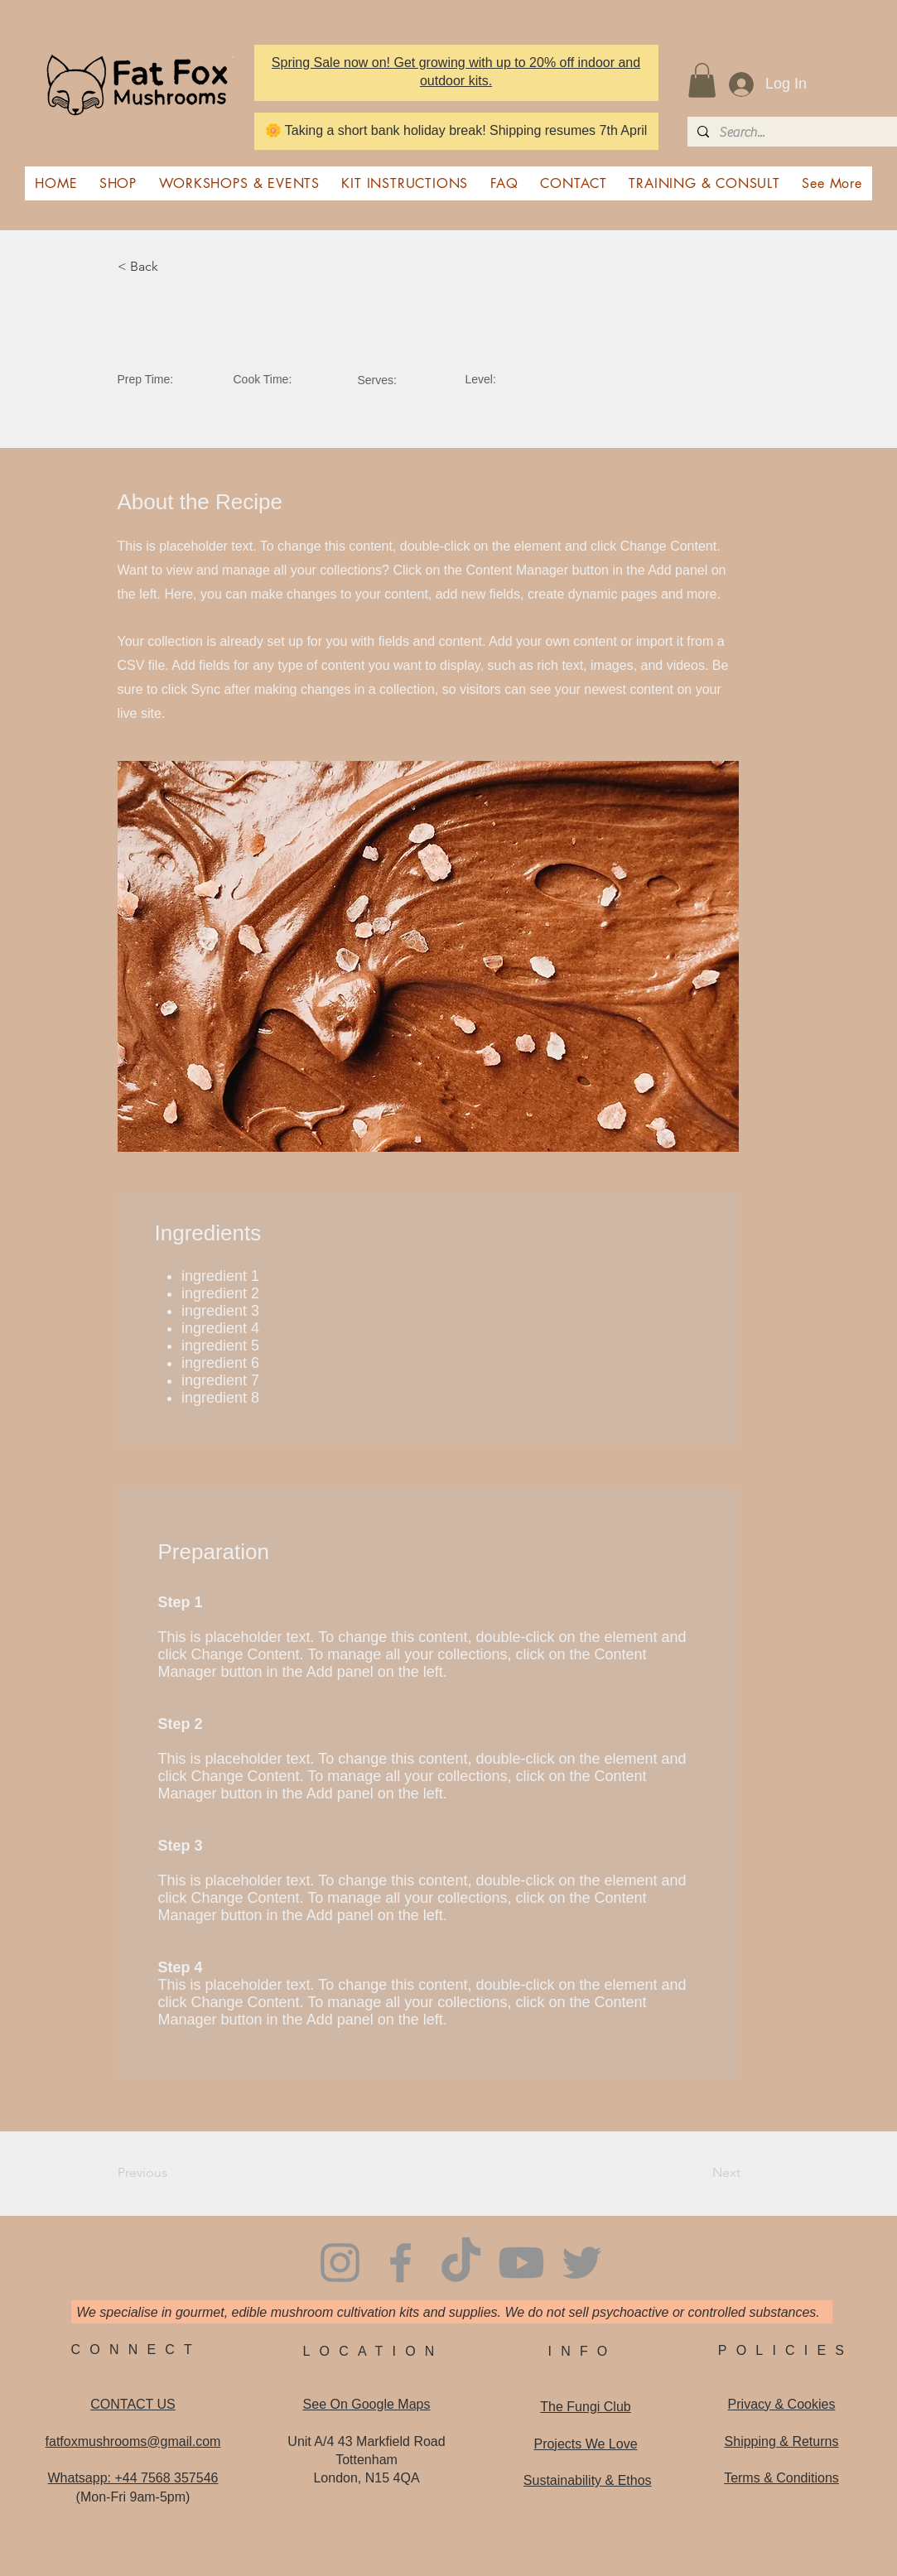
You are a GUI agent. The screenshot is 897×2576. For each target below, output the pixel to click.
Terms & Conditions (781, 2478)
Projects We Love (585, 2444)
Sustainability (587, 2480)
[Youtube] (521, 2263)
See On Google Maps (367, 2404)
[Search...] (790, 132)
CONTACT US (133, 2404)
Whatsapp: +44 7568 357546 (133, 2478)
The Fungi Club (585, 2407)
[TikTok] (461, 2263)
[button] (701, 80)
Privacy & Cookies (782, 2404)
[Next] (698, 2173)
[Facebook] (400, 2263)
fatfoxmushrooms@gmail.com (133, 2441)
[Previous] (172, 2173)
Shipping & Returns (782, 2441)
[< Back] (172, 266)
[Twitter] (582, 2263)
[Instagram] (340, 2263)
